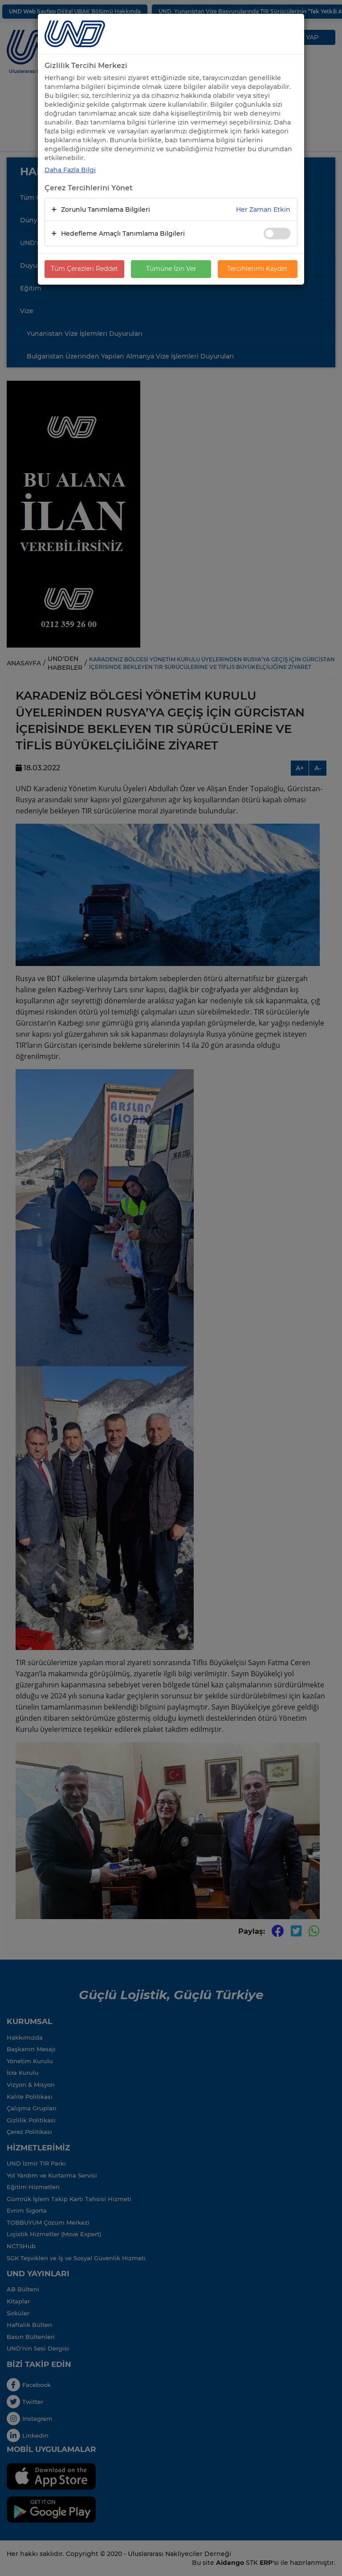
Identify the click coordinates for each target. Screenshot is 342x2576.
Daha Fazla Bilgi (70, 170)
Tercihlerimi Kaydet (257, 269)
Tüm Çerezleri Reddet (84, 269)
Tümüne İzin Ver (171, 269)
